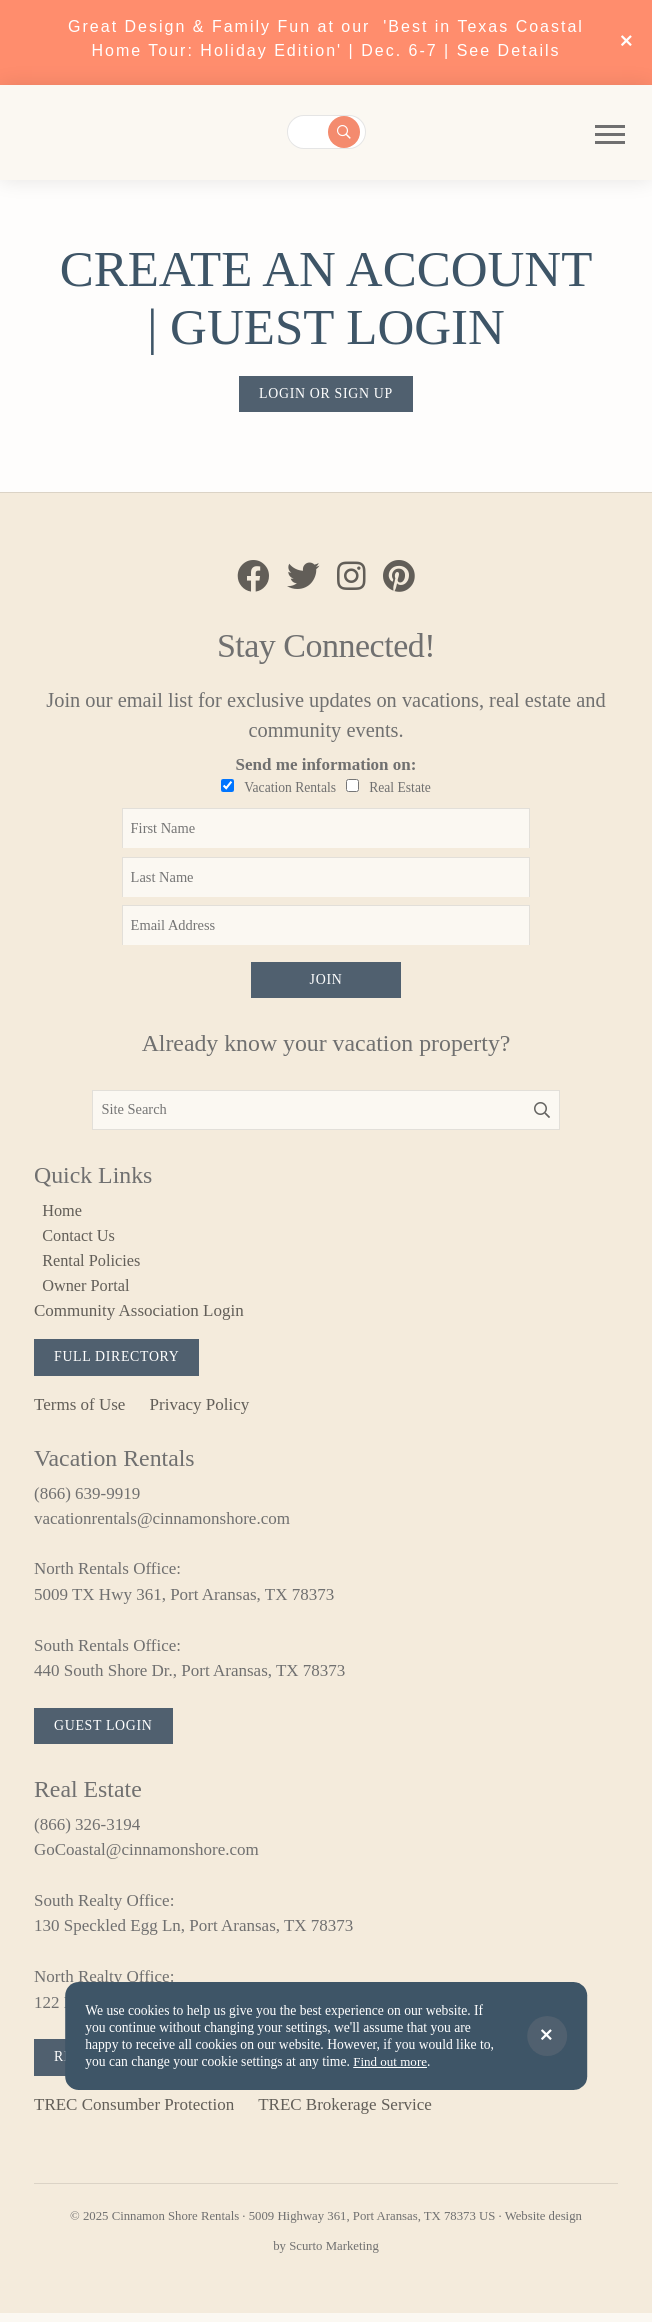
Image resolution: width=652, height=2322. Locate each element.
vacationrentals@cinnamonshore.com (162, 1524)
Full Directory (119, 1363)
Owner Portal (88, 1290)
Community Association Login (139, 1316)
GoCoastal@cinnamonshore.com (146, 1858)
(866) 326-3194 (87, 1832)
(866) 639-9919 (87, 1499)
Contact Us (81, 1239)
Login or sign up (326, 394)
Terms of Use (79, 1410)
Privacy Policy (200, 1410)
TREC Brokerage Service (345, 2113)
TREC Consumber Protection (134, 2113)
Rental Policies (94, 1265)
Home (64, 1214)
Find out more (391, 2061)
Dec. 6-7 (458, 50)
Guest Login (105, 1733)
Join (326, 983)
